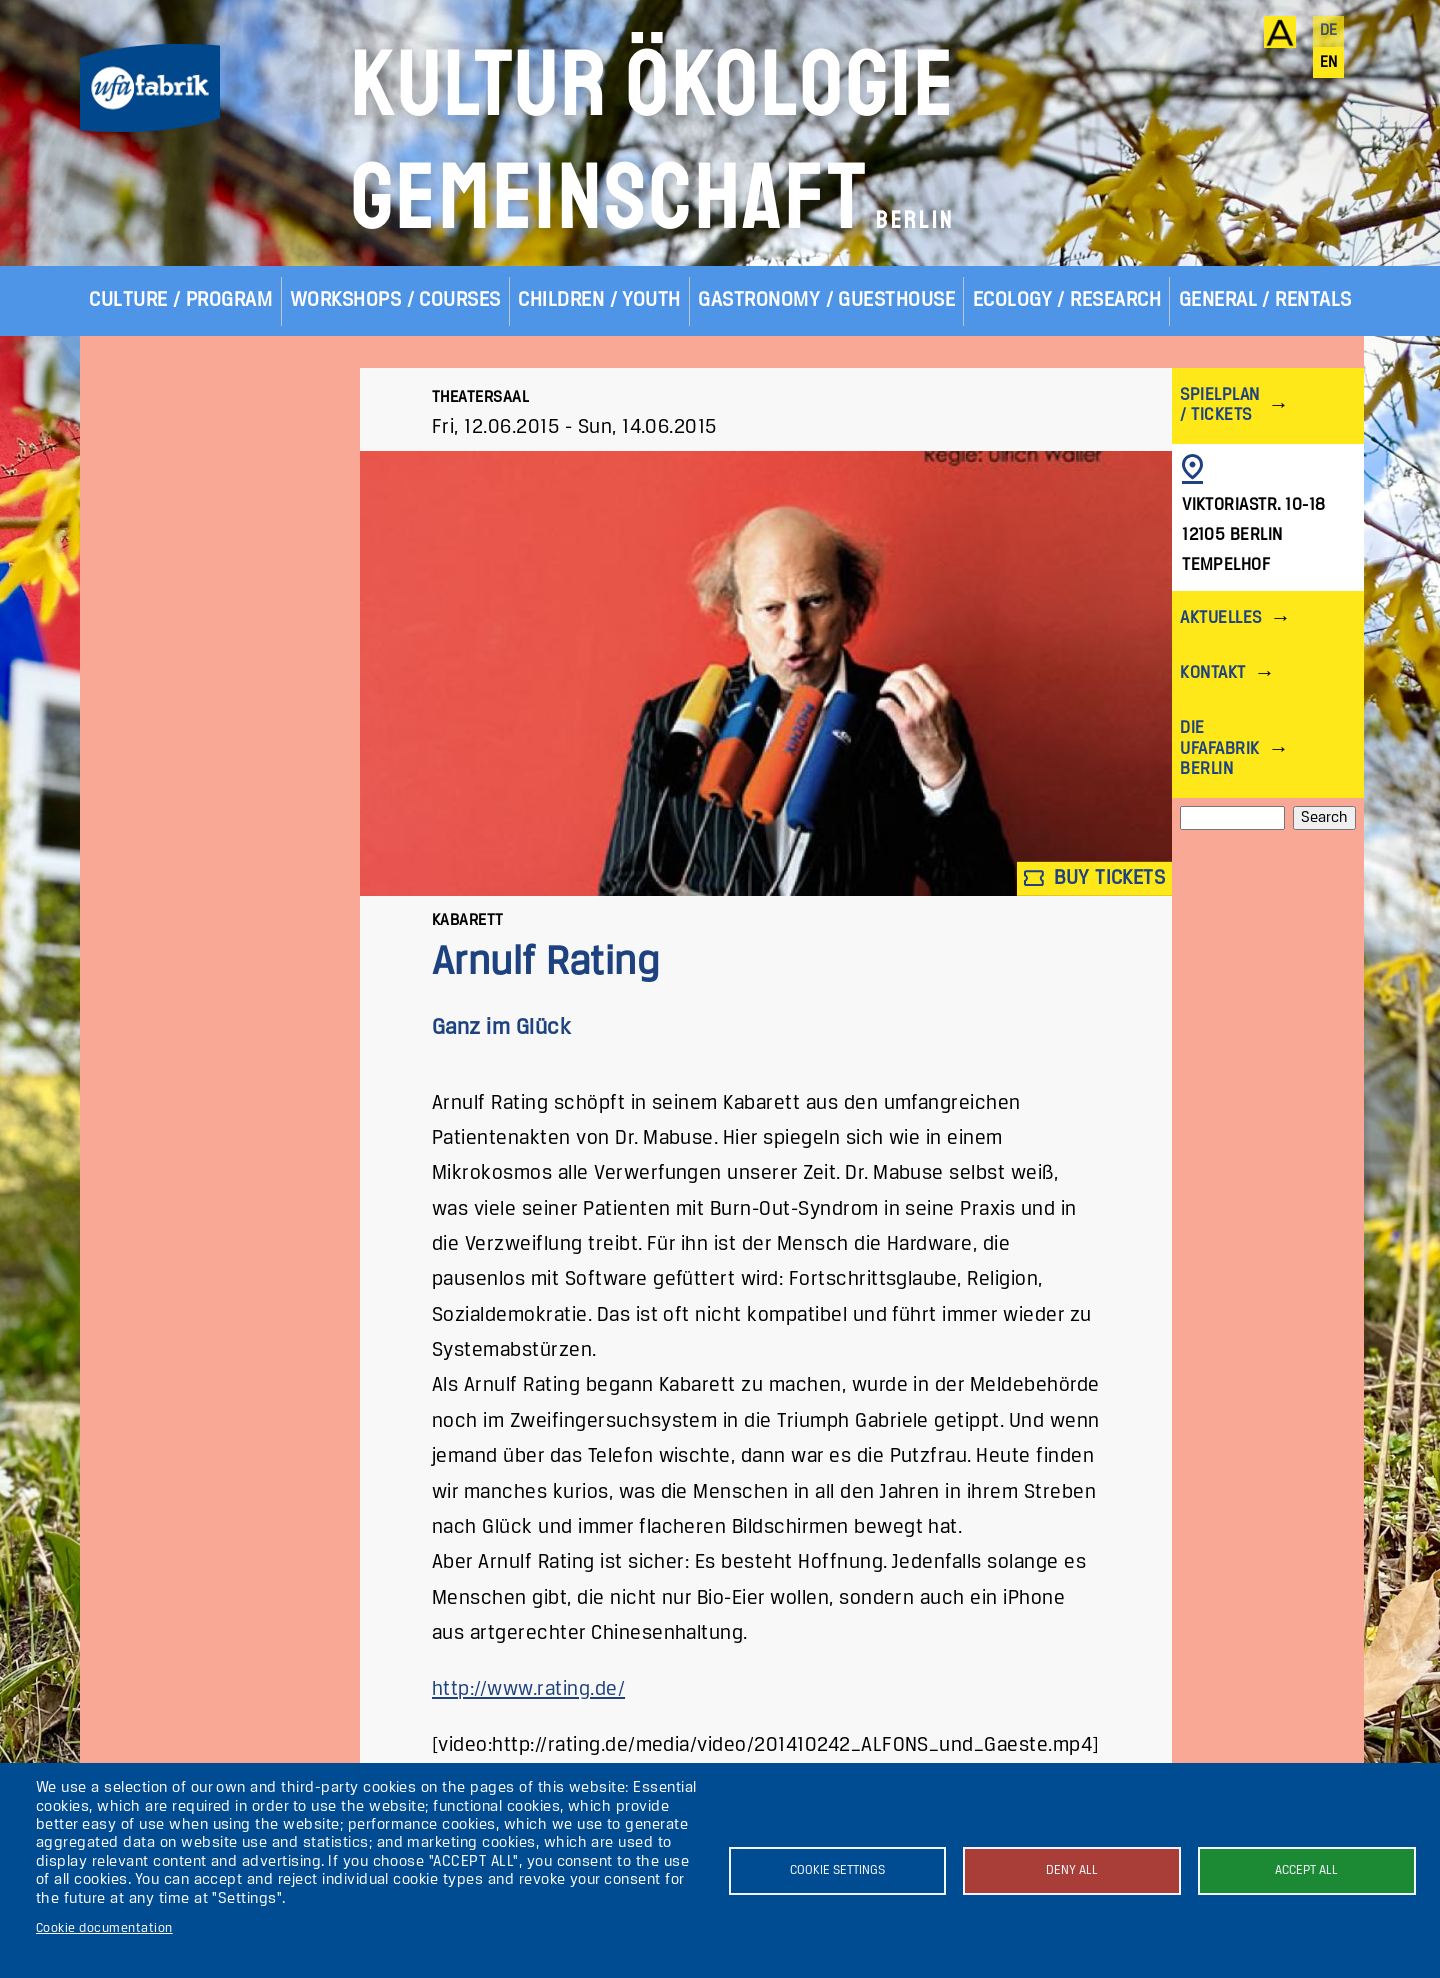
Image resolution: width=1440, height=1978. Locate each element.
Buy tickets (1095, 878)
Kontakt (1212, 673)
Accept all (1306, 1870)
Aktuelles (1220, 618)
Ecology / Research (1067, 300)
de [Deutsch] (1329, 31)
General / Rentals (1265, 300)
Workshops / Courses (395, 300)
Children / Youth (599, 300)
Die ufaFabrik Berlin (1219, 748)
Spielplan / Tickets (1219, 405)
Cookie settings (837, 1870)
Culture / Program (180, 300)
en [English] (1329, 63)
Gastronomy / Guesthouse (826, 300)
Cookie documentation (104, 1928)
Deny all (1072, 1870)
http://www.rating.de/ (528, 1689)
